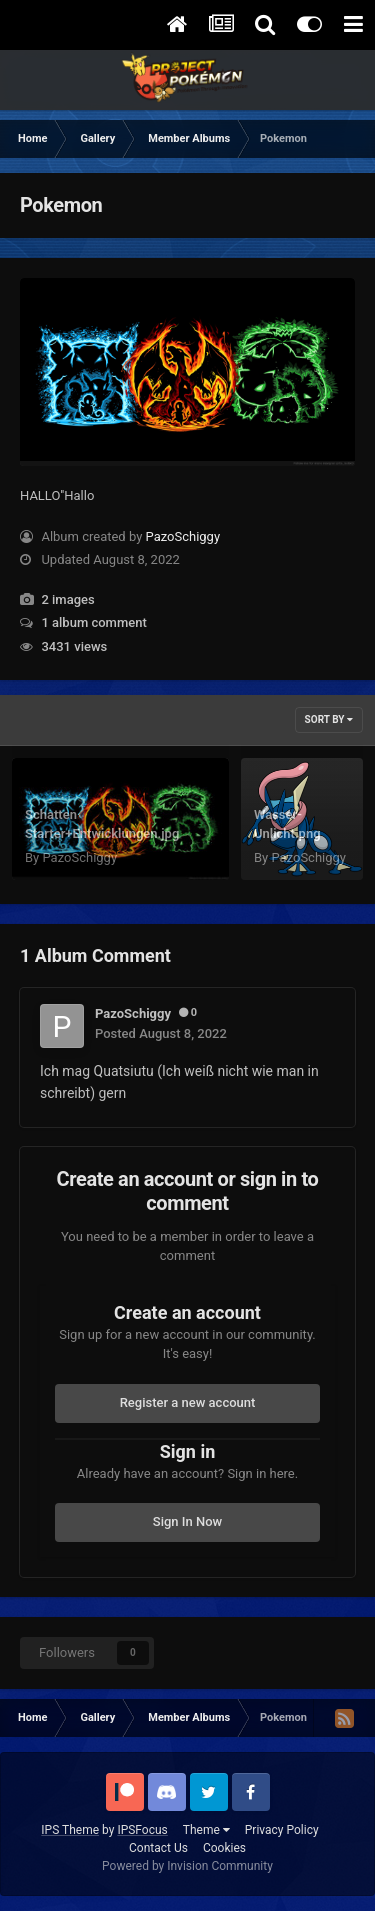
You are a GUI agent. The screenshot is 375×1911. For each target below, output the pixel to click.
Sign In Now (187, 1521)
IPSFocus (142, 1830)
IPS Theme (70, 1830)
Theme (206, 1830)
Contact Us (158, 1848)
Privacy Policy (282, 1830)
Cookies (224, 1848)
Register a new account (188, 1402)
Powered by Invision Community (187, 1866)
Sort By (329, 719)
